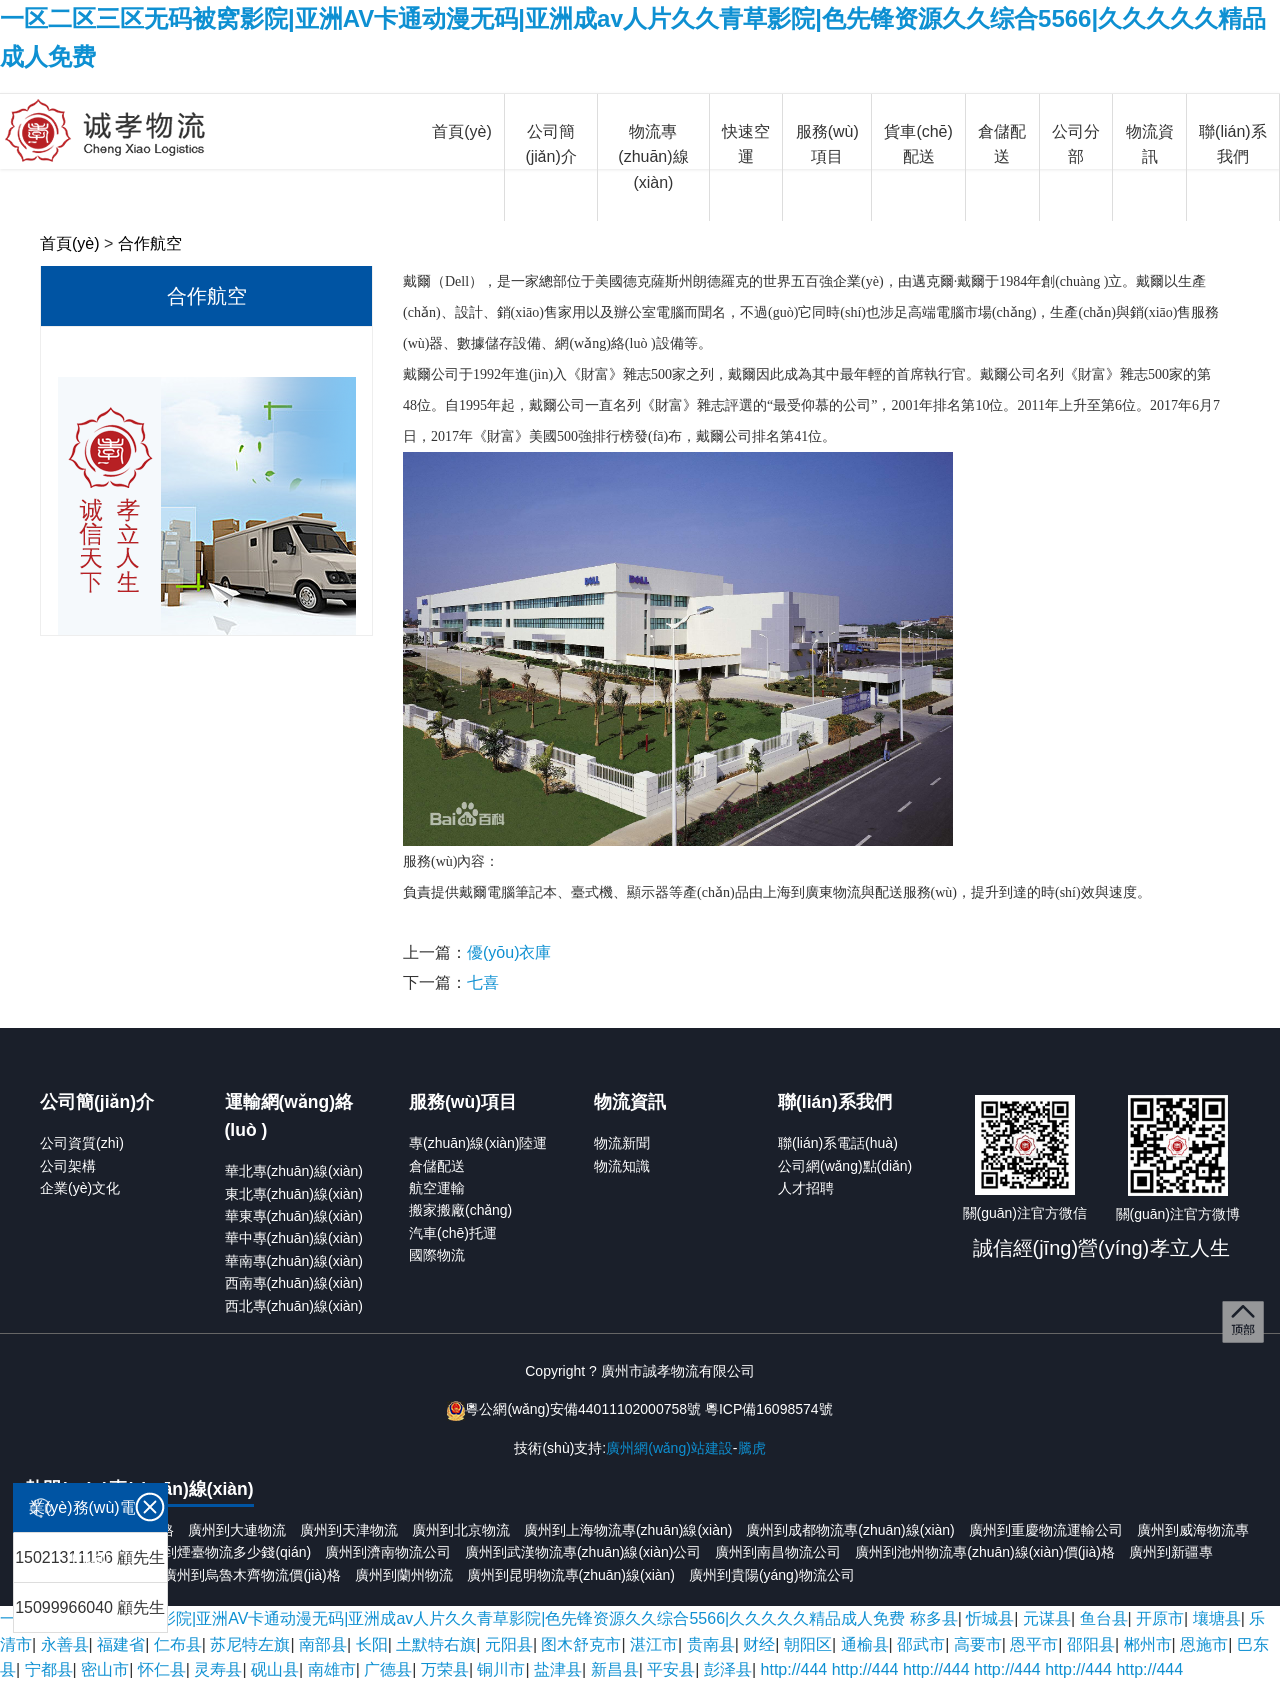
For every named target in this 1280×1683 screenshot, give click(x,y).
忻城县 (990, 1618)
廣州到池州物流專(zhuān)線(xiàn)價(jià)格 (985, 1552)
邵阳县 (1091, 1644)
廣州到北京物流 (461, 1530)
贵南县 (711, 1644)
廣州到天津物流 (349, 1530)
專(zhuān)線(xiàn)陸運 (478, 1143)
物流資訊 (1150, 144)
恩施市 (1204, 1644)
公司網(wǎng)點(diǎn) (845, 1166)
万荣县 (445, 1669)
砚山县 (275, 1669)
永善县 (65, 1644)
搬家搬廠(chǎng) (460, 1210)
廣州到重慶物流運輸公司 (1046, 1530)
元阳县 (509, 1644)
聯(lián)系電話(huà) (838, 1143)
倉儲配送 (1002, 144)
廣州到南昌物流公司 (778, 1552)
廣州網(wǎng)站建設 (669, 1448)
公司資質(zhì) (82, 1143)
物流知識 (622, 1166)
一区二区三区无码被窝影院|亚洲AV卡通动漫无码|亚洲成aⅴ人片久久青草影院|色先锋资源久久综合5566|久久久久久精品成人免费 (452, 1618)
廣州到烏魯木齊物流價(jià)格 (251, 1575)
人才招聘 (806, 1188)
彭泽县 (728, 1669)
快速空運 (746, 144)
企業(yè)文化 (80, 1188)
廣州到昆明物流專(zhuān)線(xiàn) (571, 1575)
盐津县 (558, 1669)
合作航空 (150, 243)
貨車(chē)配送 (918, 144)
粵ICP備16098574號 (769, 1409)
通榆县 (865, 1644)
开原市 (1160, 1618)
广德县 (388, 1669)
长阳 (372, 1644)
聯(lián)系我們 (1233, 144)
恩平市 (1034, 1644)
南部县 (323, 1644)
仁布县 (178, 1644)
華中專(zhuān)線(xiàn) (294, 1238)
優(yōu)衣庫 (509, 952)
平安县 (671, 1669)
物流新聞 (622, 1143)
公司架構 (68, 1166)
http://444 (794, 1669)
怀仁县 (162, 1669)
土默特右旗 (436, 1644)
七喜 (483, 982)
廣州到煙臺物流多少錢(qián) (223, 1552)
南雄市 (332, 1669)
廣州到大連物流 (237, 1530)
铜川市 (501, 1669)
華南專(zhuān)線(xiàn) (294, 1261)
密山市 (105, 1669)
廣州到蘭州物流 (404, 1575)
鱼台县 (1104, 1618)
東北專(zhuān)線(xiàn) (294, 1194)
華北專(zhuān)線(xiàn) (294, 1171)
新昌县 (615, 1669)
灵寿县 (218, 1669)
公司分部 (1076, 144)
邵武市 (921, 1644)
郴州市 (1148, 1644)
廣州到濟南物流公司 (388, 1552)
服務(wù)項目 (827, 144)
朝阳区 (808, 1644)
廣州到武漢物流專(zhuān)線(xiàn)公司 (583, 1552)
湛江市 (654, 1644)
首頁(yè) (462, 131)
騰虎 (752, 1448)
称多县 (934, 1618)
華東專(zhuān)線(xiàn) (294, 1216)
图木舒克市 (581, 1644)
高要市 (978, 1644)
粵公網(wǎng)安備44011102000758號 (583, 1409)
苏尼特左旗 (250, 1644)
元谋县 (1047, 1618)
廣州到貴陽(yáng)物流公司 (772, 1575)
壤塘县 (1217, 1618)
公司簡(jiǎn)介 (550, 144)
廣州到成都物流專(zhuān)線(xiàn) (850, 1530)
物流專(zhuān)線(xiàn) (653, 157)
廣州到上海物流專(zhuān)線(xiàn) (628, 1530)
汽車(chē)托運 (453, 1233)
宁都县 (49, 1669)
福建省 (121, 1644)
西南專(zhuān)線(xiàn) (294, 1283)
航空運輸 (437, 1188)
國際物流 (437, 1255)
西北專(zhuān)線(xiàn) (294, 1306)
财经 (759, 1644)
